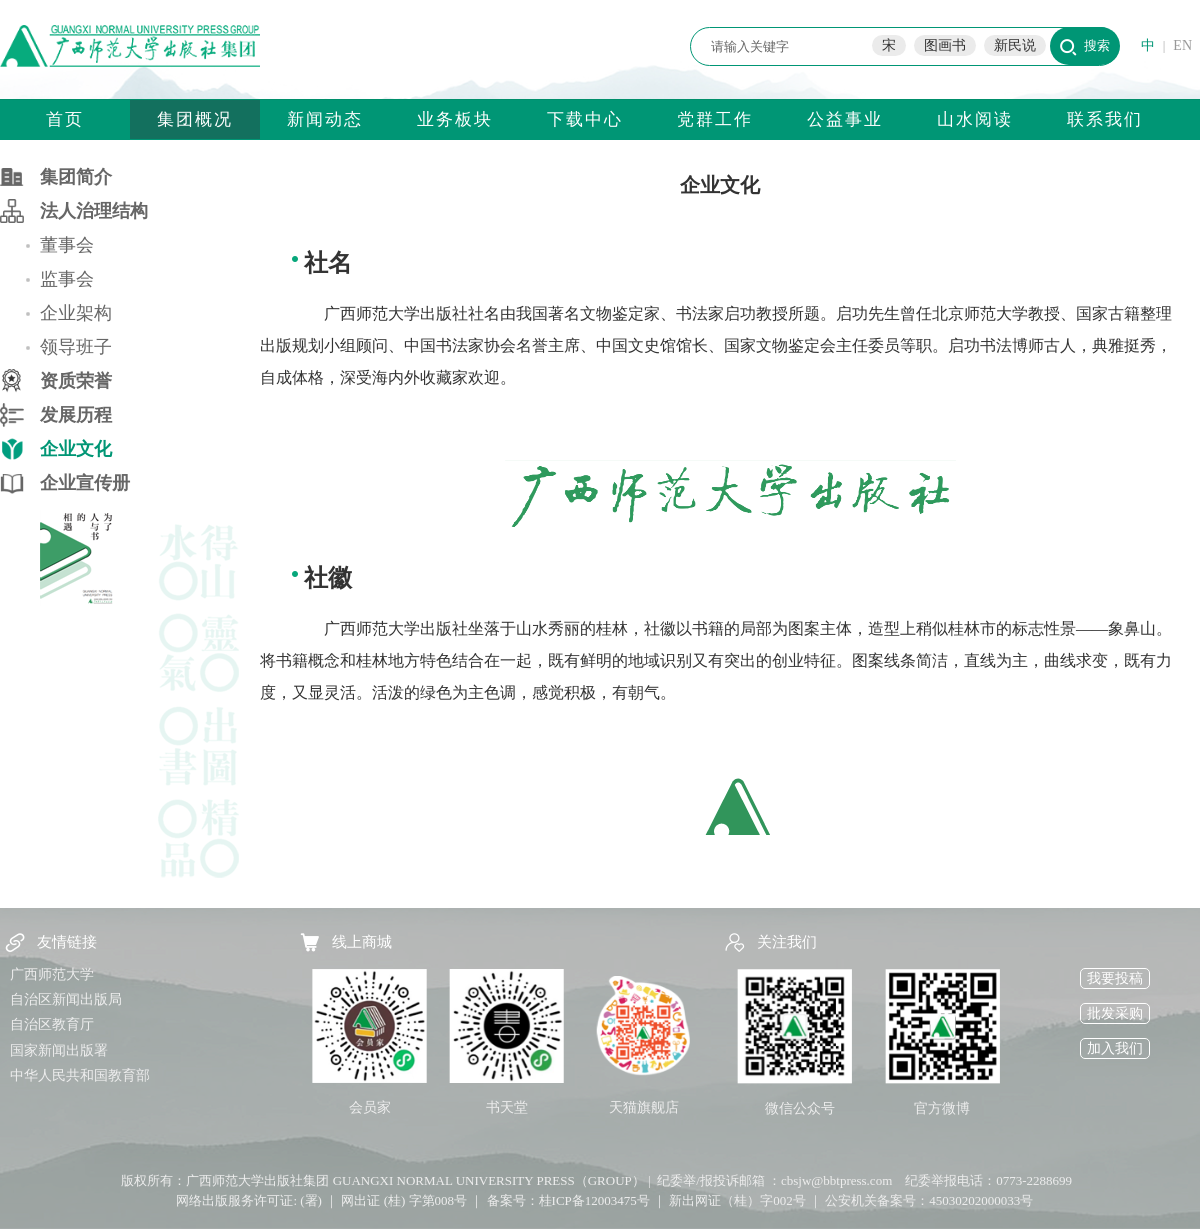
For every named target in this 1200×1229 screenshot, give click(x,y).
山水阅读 (975, 119)
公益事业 (845, 119)
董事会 (67, 245)
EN (1182, 45)
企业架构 (76, 313)
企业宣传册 (85, 483)
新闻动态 (325, 119)
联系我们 (1105, 119)
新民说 (1015, 45)
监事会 (67, 279)
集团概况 (195, 119)
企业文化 (76, 449)
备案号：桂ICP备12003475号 (568, 1200)
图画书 (945, 45)
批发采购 (1115, 1013)
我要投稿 (1115, 978)
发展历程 (76, 415)
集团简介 (76, 177)
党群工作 (715, 119)
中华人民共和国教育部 (80, 1075)
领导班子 (76, 347)
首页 (65, 119)
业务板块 (455, 119)
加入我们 (1115, 1048)
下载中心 (585, 119)
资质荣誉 (76, 381)
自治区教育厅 (52, 1024)
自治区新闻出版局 (66, 999)
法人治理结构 (94, 211)
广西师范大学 (52, 974)
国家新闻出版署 (59, 1050)
